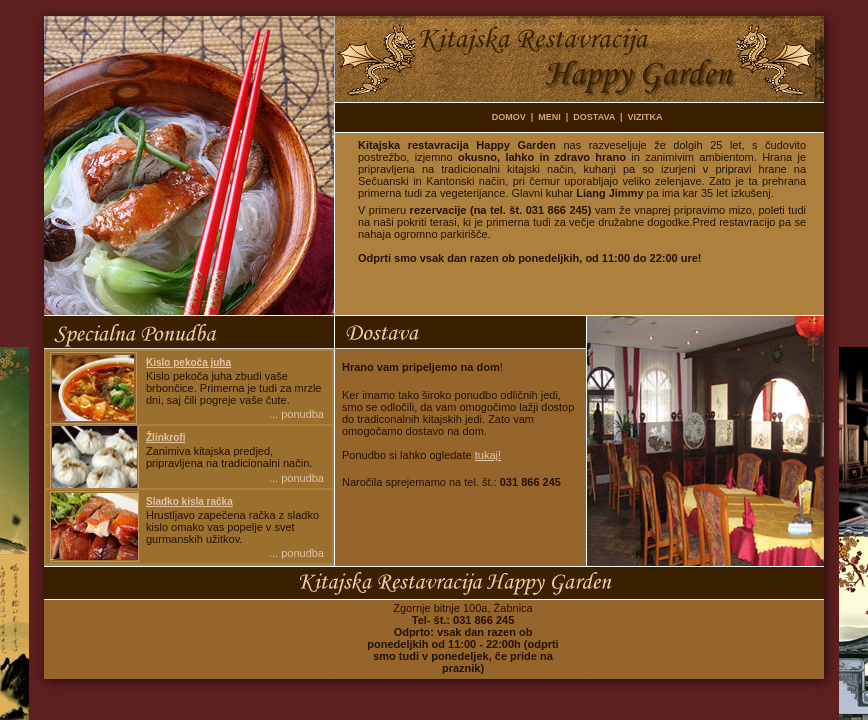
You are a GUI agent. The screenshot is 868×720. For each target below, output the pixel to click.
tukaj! (488, 455)
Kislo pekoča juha (188, 362)
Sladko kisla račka (189, 501)
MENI (549, 117)
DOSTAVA (594, 117)
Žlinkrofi (165, 437)
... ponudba (296, 414)
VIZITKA (645, 117)
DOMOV (509, 117)
